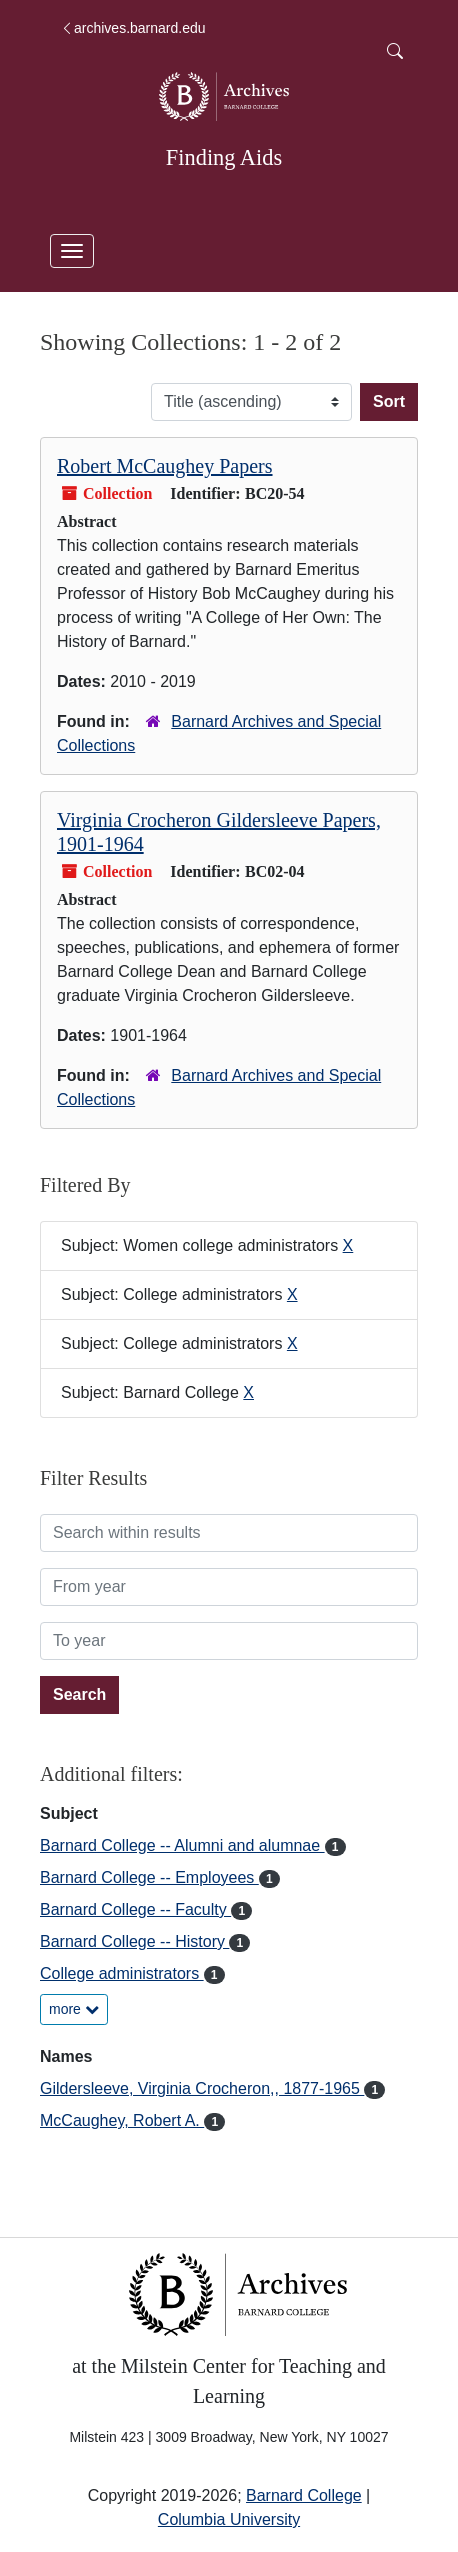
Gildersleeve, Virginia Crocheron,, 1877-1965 (202, 2088)
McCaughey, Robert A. (122, 2120)
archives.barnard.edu (133, 28)
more (74, 2009)
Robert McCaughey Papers (165, 466)
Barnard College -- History (134, 1941)
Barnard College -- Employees (149, 1877)
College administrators (122, 1973)
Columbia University (229, 2519)
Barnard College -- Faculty (135, 1909)
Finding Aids (224, 157)
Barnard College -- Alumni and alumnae (182, 1845)
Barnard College (304, 2495)
